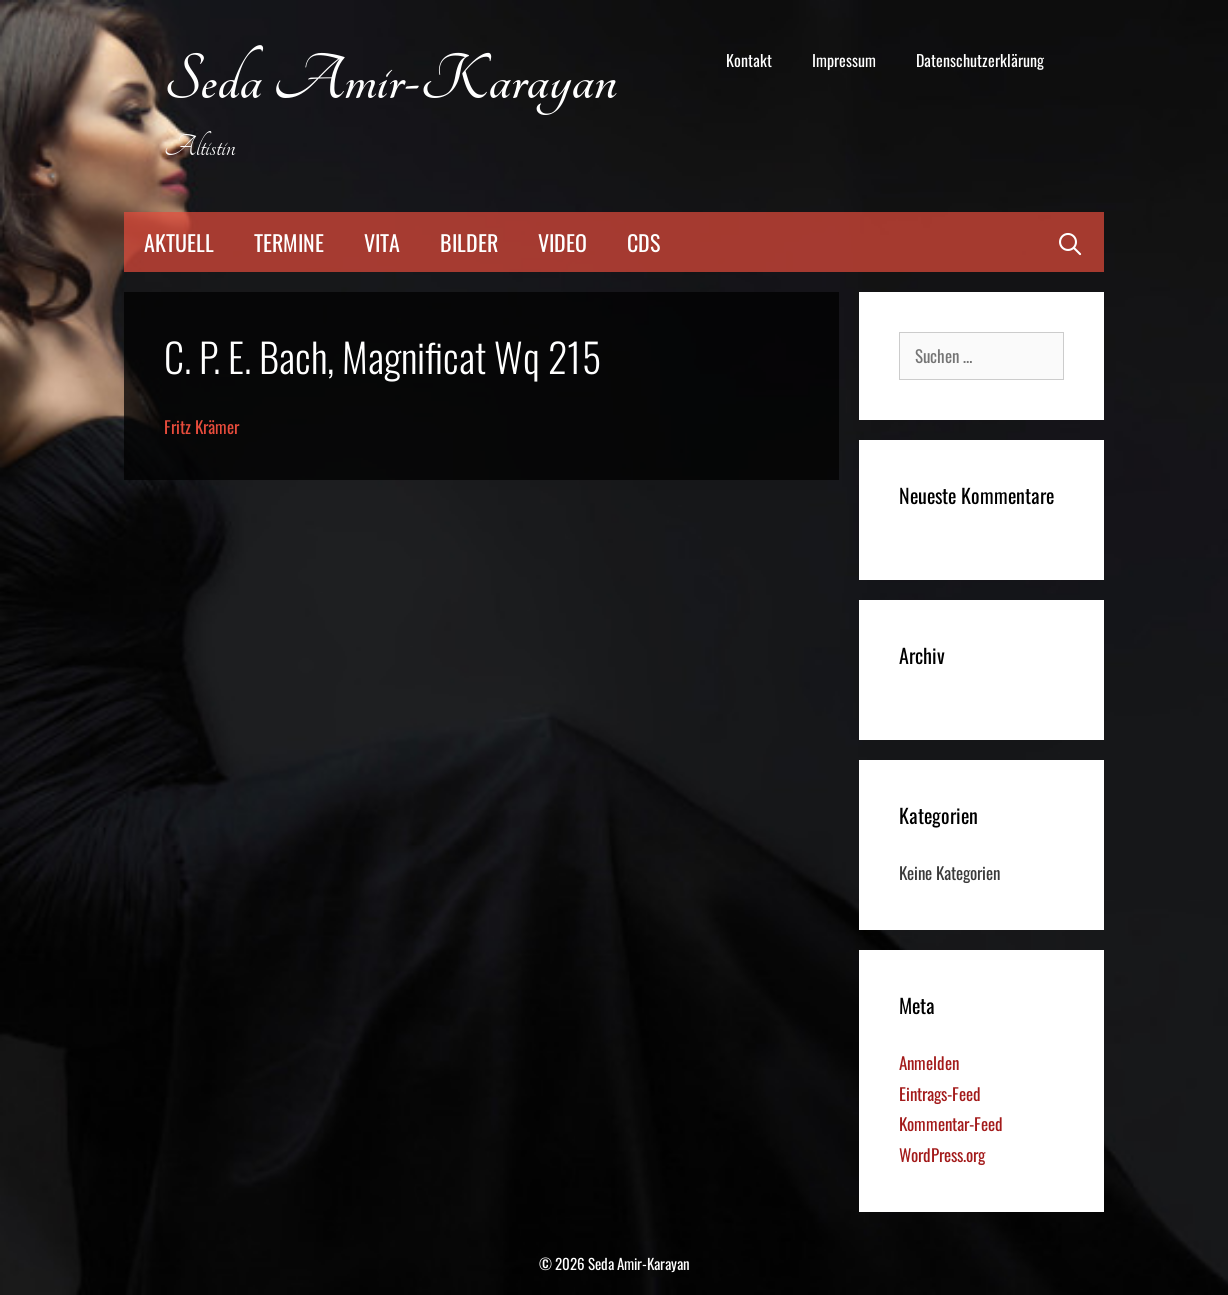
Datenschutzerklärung (980, 60)
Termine (289, 242)
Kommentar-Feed (951, 1123)
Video (562, 242)
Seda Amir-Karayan (390, 81)
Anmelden (929, 1062)
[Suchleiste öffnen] (1070, 242)
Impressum (844, 60)
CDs (643, 242)
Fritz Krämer (201, 426)
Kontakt (749, 60)
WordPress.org (942, 1154)
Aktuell (179, 242)
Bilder (469, 242)
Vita (382, 242)
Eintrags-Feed (940, 1093)
